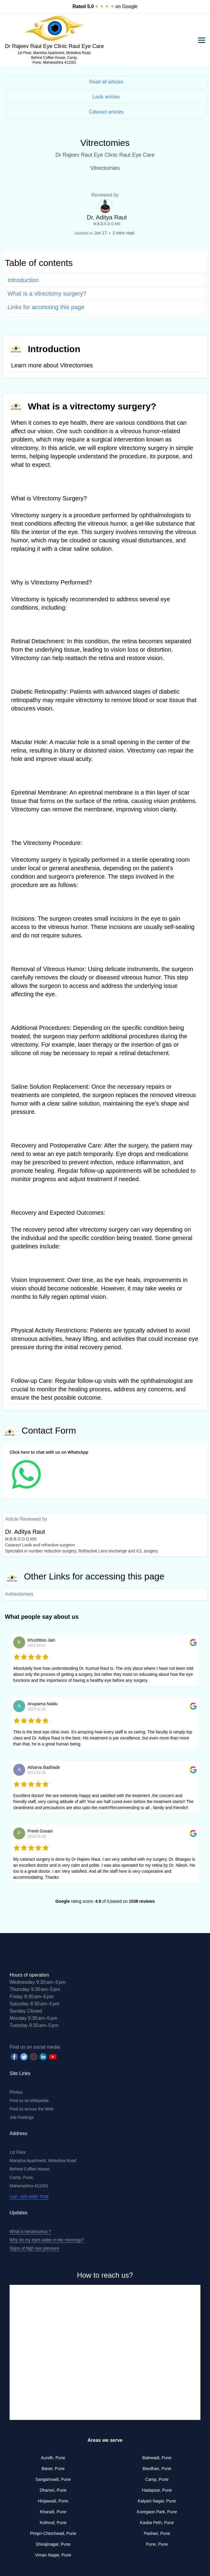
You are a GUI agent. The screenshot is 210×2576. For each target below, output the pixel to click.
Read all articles (106, 81)
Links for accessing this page (45, 307)
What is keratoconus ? (30, 2231)
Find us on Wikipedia (29, 2100)
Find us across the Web (32, 2109)
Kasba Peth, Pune (157, 2522)
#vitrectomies (19, 1594)
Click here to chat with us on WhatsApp (49, 1452)
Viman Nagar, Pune (53, 2555)
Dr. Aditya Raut (107, 217)
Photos (16, 2092)
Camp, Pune (157, 2479)
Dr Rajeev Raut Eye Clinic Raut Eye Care (54, 46)
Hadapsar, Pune (157, 2490)
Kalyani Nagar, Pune (157, 2501)
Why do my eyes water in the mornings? (47, 2239)
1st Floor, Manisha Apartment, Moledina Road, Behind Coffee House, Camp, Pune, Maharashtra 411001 (54, 58)
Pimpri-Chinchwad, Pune (53, 2533)
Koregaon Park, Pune (157, 2511)
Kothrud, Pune (53, 2522)
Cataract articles (106, 111)
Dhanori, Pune (53, 2490)
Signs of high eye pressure (34, 2248)
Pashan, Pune (157, 2533)
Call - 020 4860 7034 (29, 2196)
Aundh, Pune (53, 2457)
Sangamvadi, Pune (53, 2479)
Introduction (23, 280)
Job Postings (22, 2117)
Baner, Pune (53, 2468)
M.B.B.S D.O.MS (106, 224)
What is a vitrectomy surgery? (46, 293)
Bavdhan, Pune (157, 2468)
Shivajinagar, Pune (53, 2544)
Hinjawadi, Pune (53, 2501)
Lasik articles (106, 96)
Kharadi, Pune (53, 2511)
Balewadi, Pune (156, 2457)
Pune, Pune (157, 2544)
